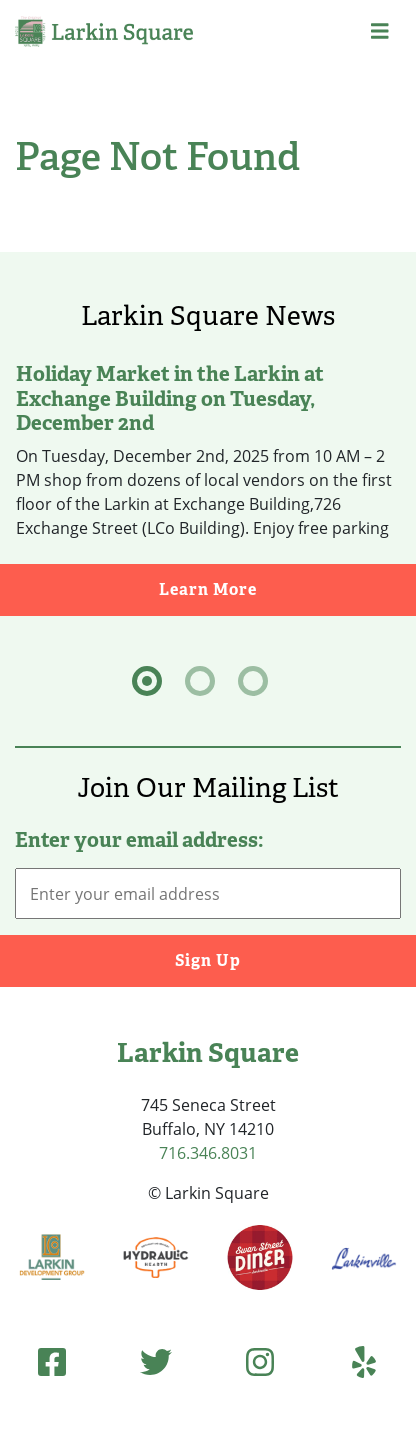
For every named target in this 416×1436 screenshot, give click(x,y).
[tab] (147, 681)
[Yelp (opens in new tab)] (364, 1361)
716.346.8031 (208, 1153)
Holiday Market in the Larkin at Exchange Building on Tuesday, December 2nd (170, 398)
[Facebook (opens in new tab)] (52, 1361)
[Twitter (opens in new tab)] (156, 1361)
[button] (380, 31)
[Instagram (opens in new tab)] (260, 1361)
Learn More (287, 588)
